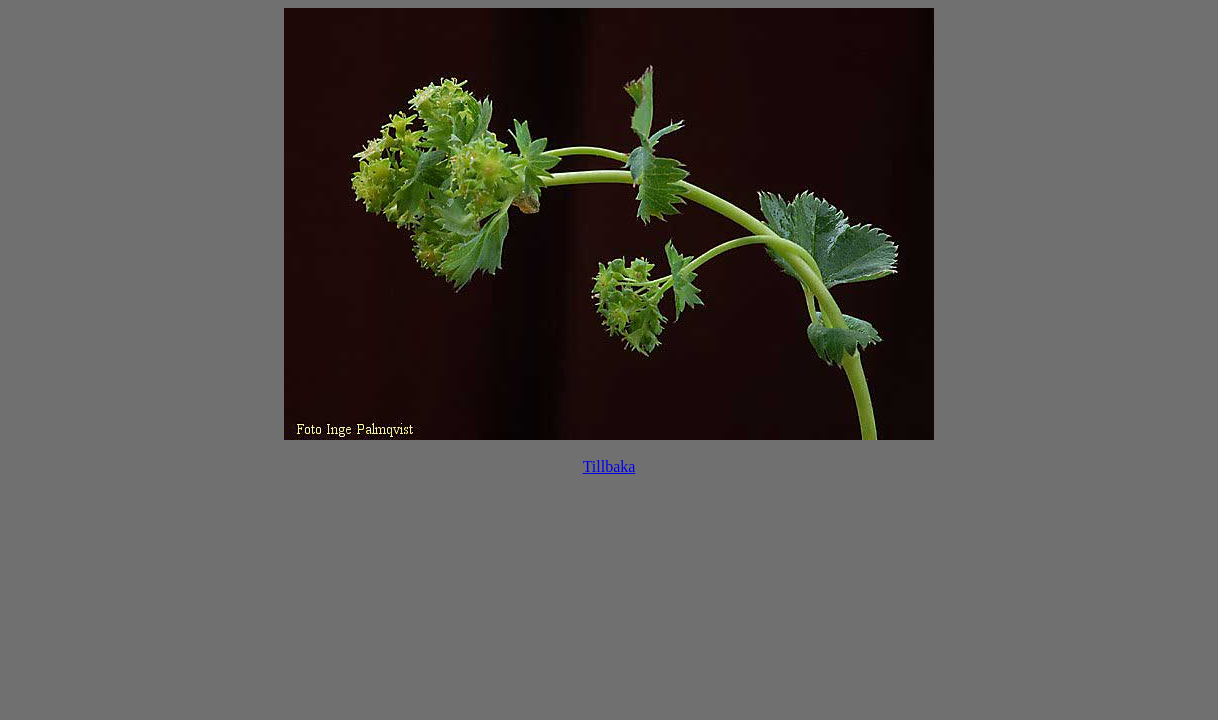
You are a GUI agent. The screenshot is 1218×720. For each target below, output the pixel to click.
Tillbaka (609, 466)
